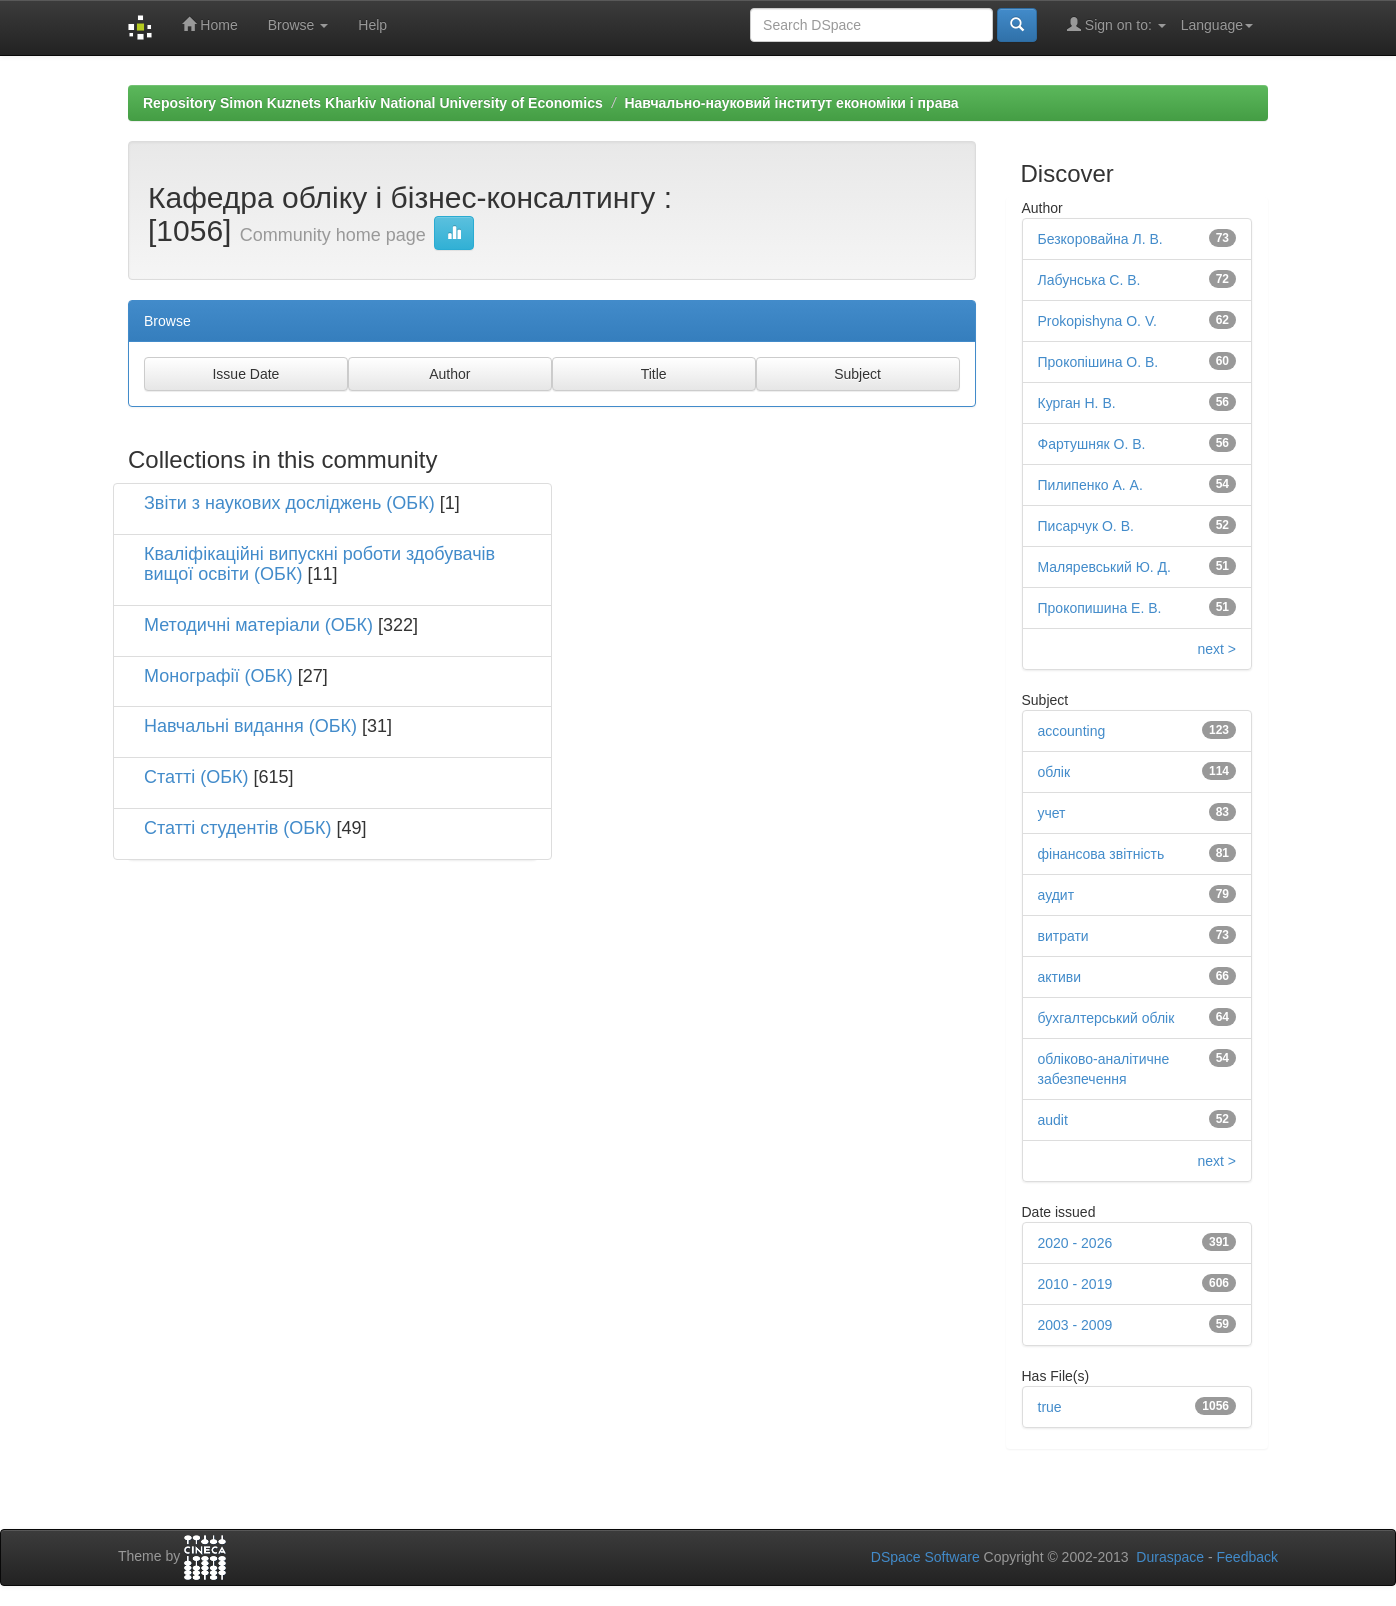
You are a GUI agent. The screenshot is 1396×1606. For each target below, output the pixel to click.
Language (1217, 25)
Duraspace (1170, 1557)
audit (1053, 1120)
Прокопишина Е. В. (1100, 608)
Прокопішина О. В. (1098, 362)
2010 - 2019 (1075, 1284)
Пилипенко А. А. (1090, 485)
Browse (298, 25)
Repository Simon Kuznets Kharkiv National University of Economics (373, 103)
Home (209, 24)
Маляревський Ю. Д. (1104, 567)
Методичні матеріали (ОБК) (258, 625)
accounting (1072, 731)
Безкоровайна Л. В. (1100, 239)
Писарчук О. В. (1086, 526)
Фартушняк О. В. (1092, 444)
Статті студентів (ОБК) (238, 828)
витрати (1063, 936)
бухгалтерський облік (1106, 1018)
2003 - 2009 (1075, 1325)
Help (372, 25)
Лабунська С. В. (1089, 280)
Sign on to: (1116, 24)
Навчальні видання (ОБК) (250, 726)
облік (1054, 772)
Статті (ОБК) (196, 777)
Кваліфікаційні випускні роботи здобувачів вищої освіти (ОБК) (319, 564)
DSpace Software (925, 1557)
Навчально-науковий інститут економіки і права (791, 103)
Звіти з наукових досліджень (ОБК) (289, 503)
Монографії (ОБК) (218, 676)
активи (1060, 977)
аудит (1056, 895)
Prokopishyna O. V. (1097, 321)
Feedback (1247, 1557)
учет (1052, 813)
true (1050, 1407)
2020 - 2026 (1075, 1243)
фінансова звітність (1101, 854)
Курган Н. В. (1077, 403)
